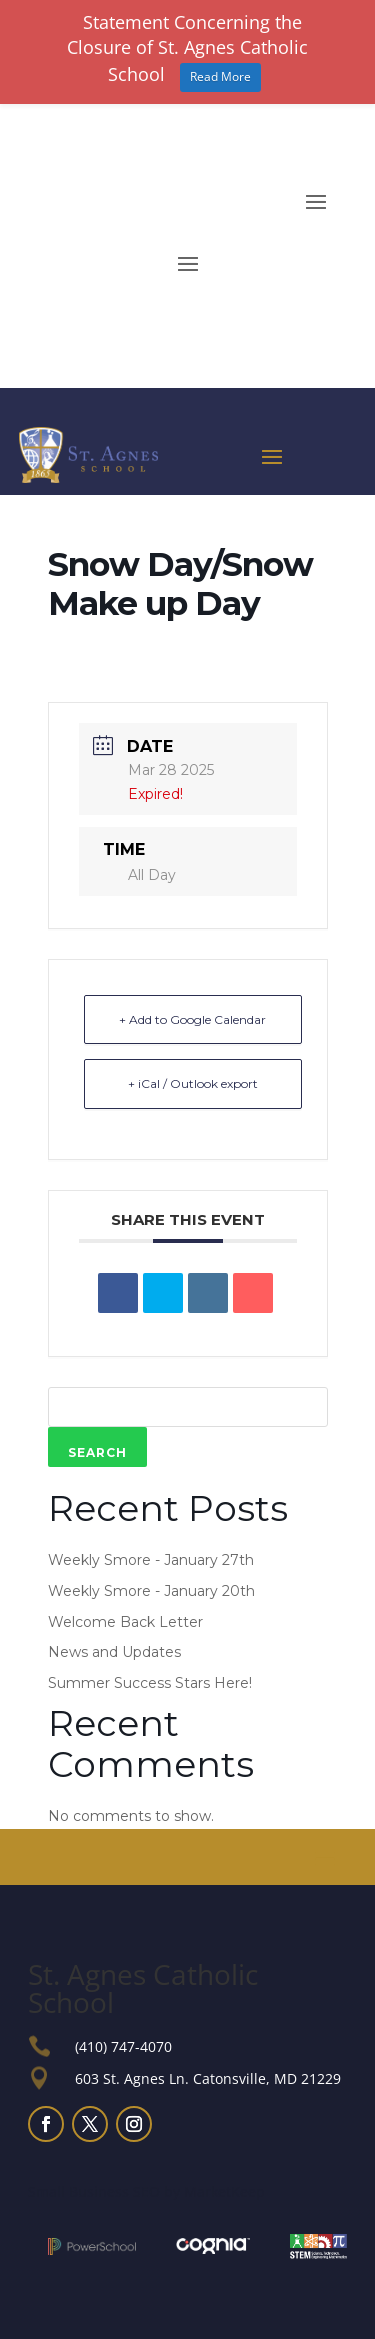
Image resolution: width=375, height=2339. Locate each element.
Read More (220, 76)
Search (97, 1452)
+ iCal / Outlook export (193, 1083)
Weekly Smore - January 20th (151, 1591)
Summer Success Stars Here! (150, 1683)
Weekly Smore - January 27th (151, 1560)
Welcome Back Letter (125, 1622)
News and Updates (114, 1652)
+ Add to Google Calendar (192, 1019)
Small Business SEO (94, 2191)
